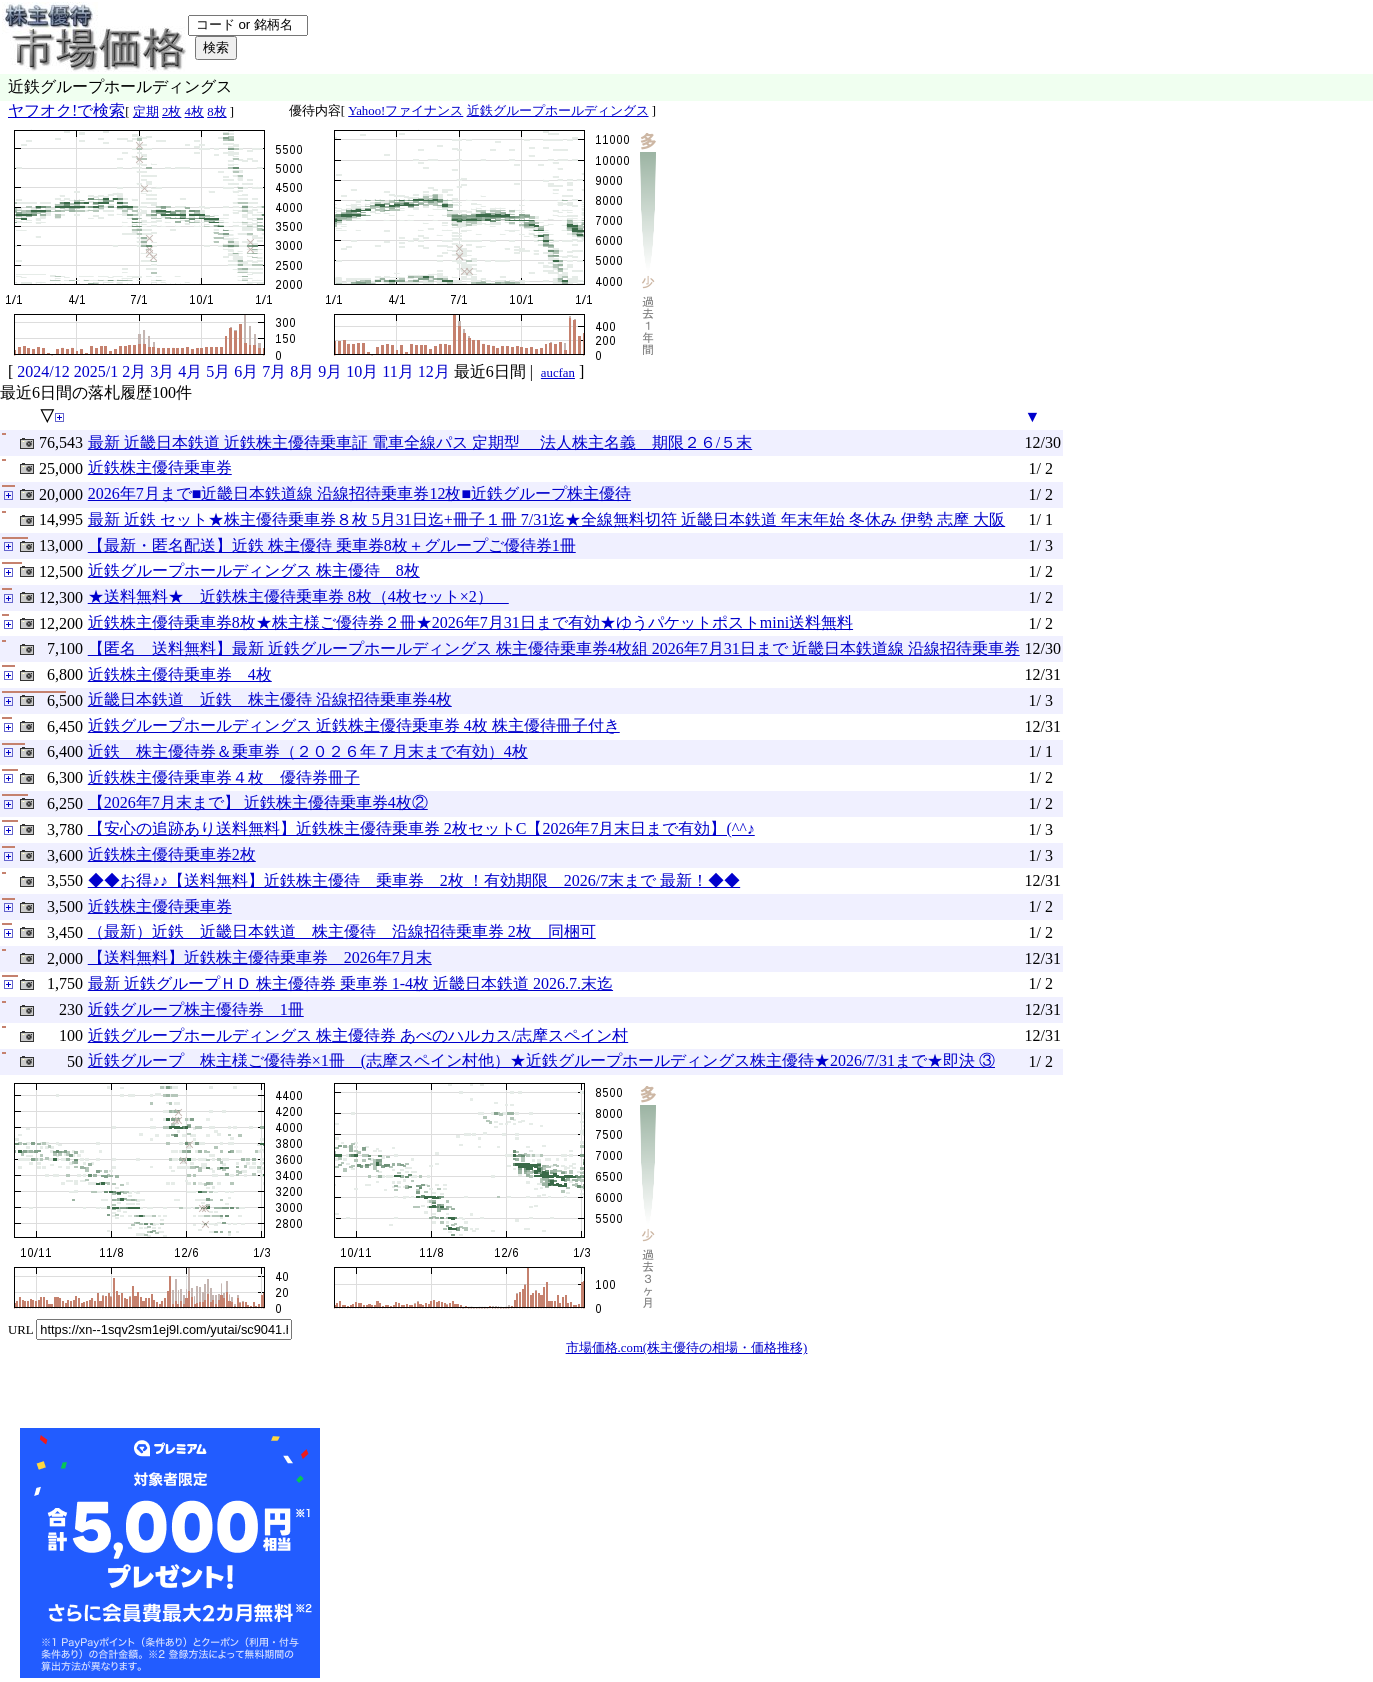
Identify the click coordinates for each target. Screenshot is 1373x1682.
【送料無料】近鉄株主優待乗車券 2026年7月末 (260, 957)
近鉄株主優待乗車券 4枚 (180, 674)
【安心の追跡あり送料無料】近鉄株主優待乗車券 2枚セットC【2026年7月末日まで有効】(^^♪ (421, 828)
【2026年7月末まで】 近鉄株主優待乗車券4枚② (258, 802)
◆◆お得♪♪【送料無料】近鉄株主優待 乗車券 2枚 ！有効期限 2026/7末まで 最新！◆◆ (414, 880)
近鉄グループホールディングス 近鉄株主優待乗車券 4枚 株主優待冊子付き (354, 725)
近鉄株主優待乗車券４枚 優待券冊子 (224, 777)
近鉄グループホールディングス (558, 111)
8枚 (216, 112)
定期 (146, 112)
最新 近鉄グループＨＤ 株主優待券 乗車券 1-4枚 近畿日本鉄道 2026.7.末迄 (350, 983)
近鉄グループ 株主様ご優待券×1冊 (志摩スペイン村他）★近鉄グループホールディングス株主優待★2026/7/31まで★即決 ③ (541, 1060)
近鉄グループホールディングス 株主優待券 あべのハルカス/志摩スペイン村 (358, 1035)
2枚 (171, 112)
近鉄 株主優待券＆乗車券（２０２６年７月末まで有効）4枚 (308, 751)
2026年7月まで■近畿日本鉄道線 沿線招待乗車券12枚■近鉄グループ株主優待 (359, 493)
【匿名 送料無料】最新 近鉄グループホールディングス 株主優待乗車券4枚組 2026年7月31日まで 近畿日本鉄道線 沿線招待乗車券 (554, 648)
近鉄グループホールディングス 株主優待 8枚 (254, 570)
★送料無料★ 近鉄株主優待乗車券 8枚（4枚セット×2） (298, 596)
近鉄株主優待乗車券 (160, 467)
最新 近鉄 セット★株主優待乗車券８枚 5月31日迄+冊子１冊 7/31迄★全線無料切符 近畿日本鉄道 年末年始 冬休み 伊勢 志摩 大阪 (546, 519)
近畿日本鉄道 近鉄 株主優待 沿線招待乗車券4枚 (270, 699)
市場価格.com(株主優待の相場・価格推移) (687, 1348)
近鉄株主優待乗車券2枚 (172, 854)
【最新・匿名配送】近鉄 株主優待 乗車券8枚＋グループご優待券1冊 (332, 545)
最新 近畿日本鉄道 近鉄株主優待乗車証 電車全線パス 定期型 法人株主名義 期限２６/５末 (420, 442)
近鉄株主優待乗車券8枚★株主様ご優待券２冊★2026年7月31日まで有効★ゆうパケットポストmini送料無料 (470, 622)
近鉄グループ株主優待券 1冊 (196, 1009)
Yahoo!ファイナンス (405, 111)
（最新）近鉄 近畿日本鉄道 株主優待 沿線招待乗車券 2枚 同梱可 (342, 931)
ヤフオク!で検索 (66, 110)
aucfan (558, 373)
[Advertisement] (474, 1553)
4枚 (194, 112)
